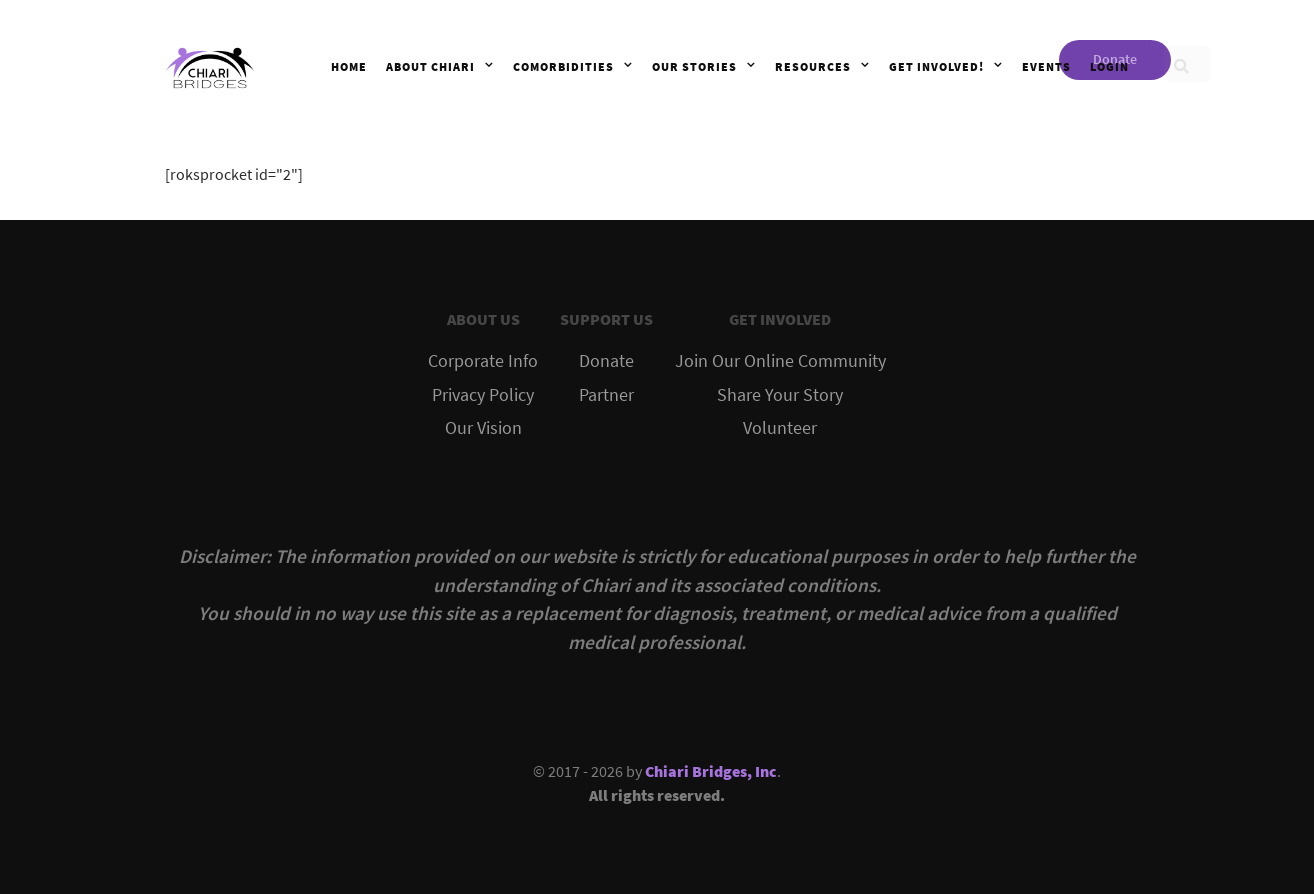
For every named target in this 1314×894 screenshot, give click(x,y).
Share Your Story (780, 395)
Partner (606, 395)
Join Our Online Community (780, 361)
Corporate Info (483, 361)
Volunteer (780, 428)
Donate (606, 361)
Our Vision (483, 428)
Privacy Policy (483, 395)
